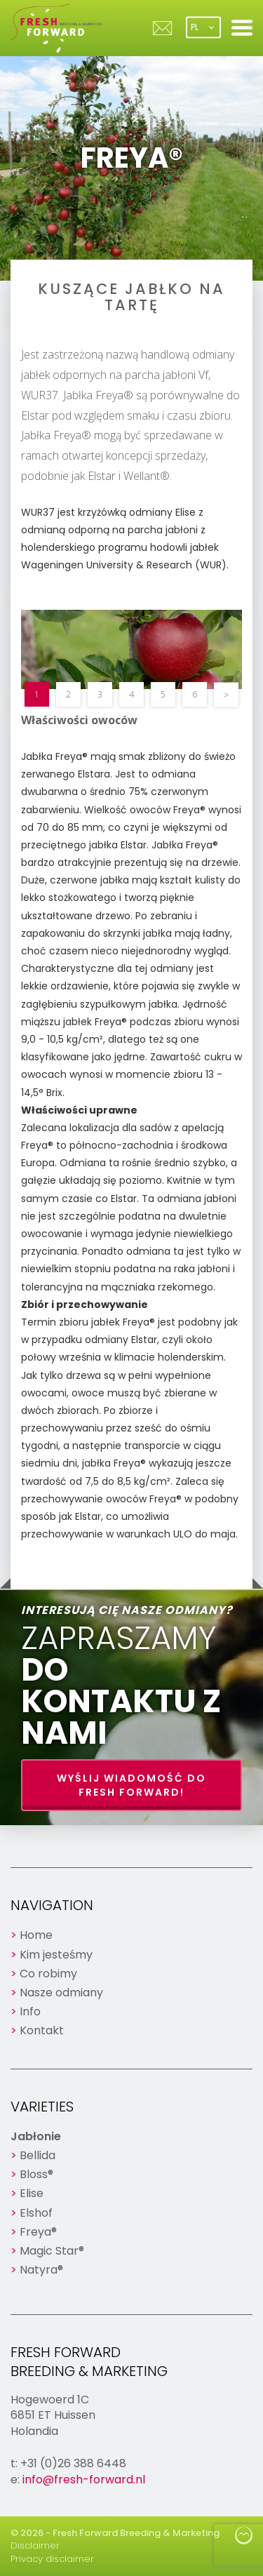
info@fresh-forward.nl (83, 2479)
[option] (131, 649)
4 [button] (131, 694)
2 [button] (68, 694)
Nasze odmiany (61, 1992)
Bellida (37, 2155)
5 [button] (163, 694)
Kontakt (42, 2030)
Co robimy (48, 1974)
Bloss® (36, 2174)
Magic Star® (52, 2251)
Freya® (38, 2232)
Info (30, 2011)
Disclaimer (35, 2545)
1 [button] (36, 694)
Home (36, 1935)
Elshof (36, 2213)
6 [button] (194, 694)
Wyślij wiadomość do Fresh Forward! (131, 1785)
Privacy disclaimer (52, 2558)
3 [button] (99, 694)
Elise (31, 2193)
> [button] (226, 694)
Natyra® (41, 2270)
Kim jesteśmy (56, 1955)
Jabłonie (36, 2136)
